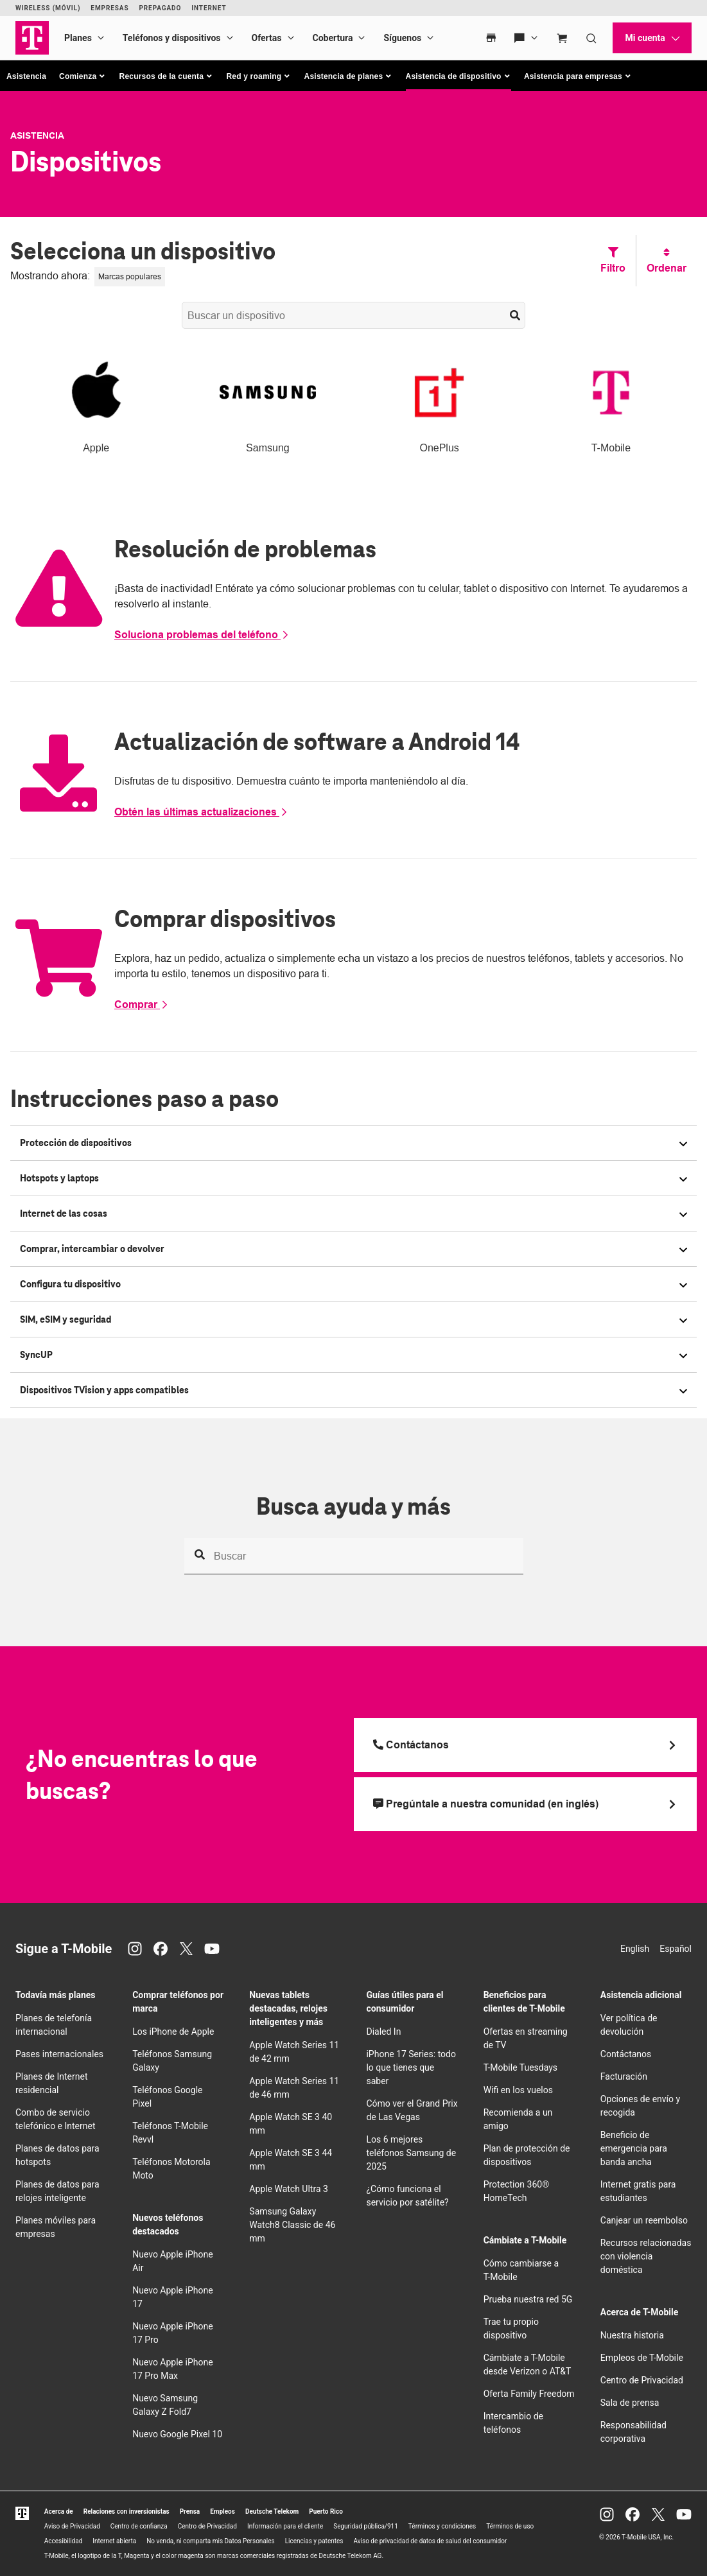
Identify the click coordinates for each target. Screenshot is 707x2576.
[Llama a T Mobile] (525, 1745)
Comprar (141, 1004)
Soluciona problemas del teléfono (202, 635)
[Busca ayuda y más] (353, 1556)
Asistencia (26, 76)
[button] (83, 76)
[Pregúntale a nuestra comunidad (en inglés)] (525, 1804)
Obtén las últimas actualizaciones (201, 812)
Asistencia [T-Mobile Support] (37, 135)
